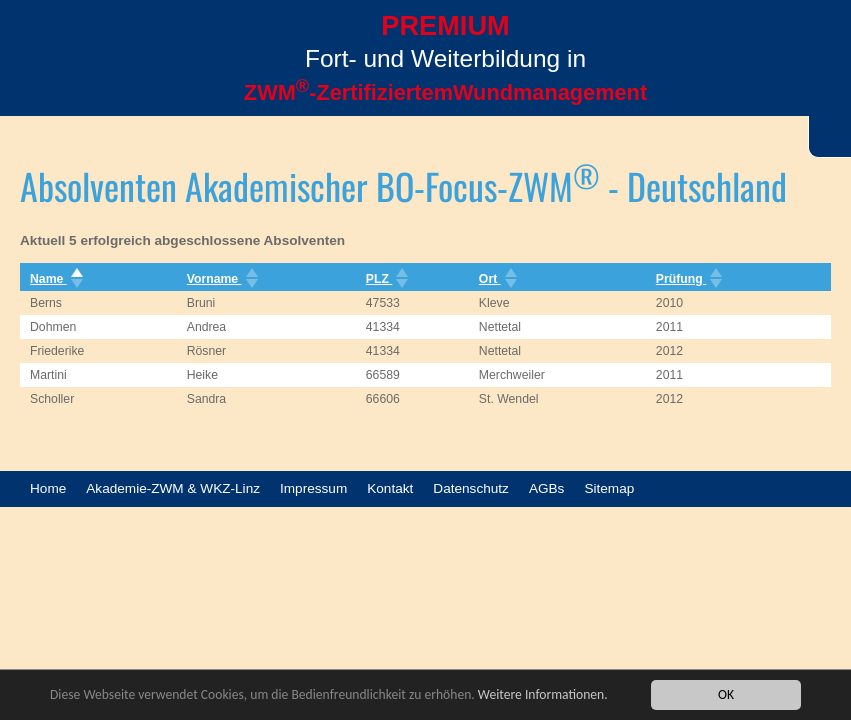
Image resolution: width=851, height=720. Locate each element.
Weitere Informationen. (543, 695)
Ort (496, 279)
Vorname (220, 279)
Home (48, 488)
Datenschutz (471, 488)
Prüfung (687, 279)
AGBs (547, 488)
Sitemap (609, 488)
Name (54, 279)
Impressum (313, 488)
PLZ (385, 279)
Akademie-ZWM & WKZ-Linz (173, 488)
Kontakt (390, 488)
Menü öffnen (40, 77)
